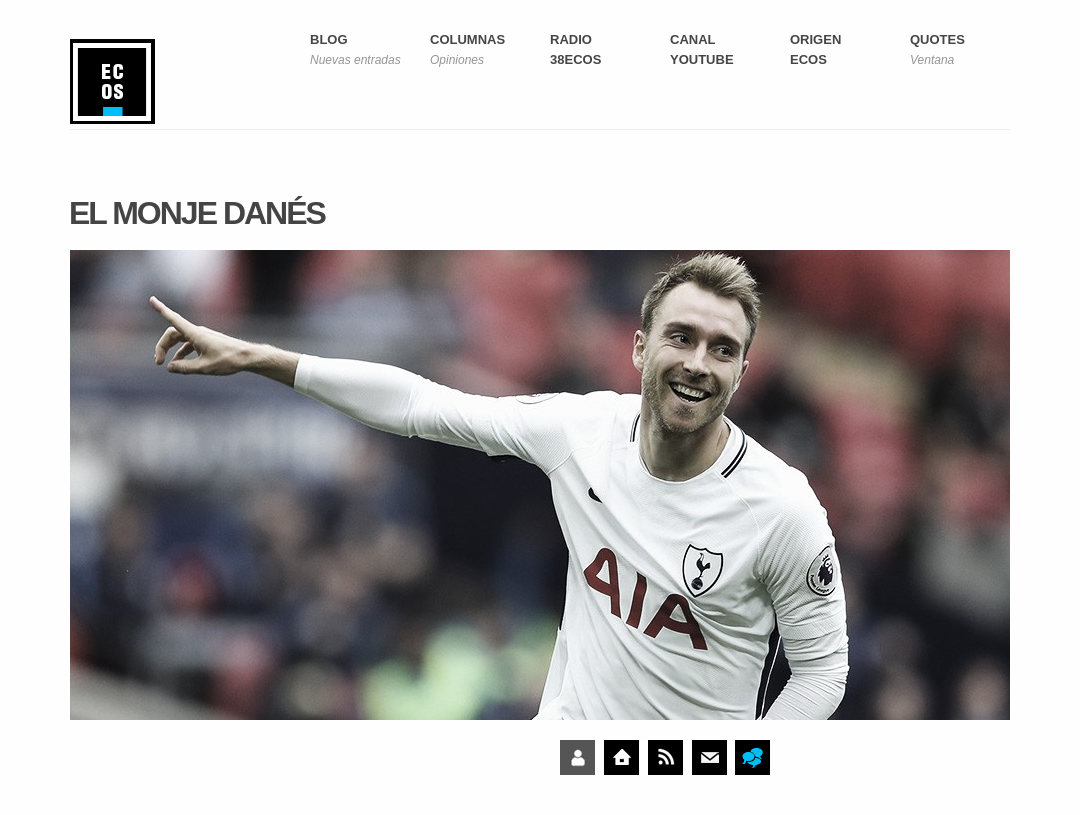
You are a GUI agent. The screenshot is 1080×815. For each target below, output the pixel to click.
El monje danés (197, 213)
